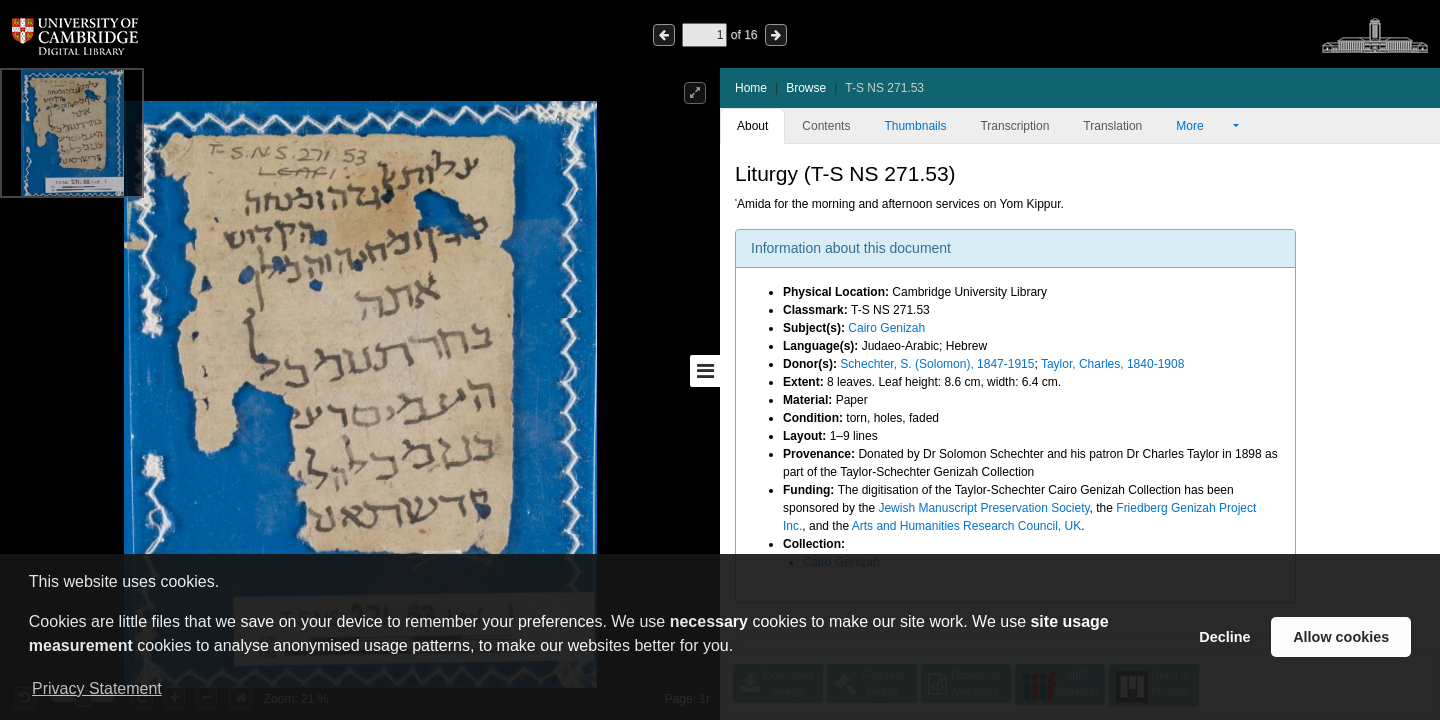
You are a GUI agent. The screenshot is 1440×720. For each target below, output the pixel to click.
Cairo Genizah (886, 328)
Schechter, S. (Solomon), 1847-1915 (937, 364)
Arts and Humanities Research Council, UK (966, 526)
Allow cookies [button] (1341, 637)
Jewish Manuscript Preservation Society (983, 508)
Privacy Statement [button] (97, 688)
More (1203, 126)
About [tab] (752, 126)
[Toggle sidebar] (705, 371)
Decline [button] (1224, 637)
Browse (806, 88)
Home (751, 88)
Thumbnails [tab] (915, 126)
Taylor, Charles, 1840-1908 (1112, 364)
